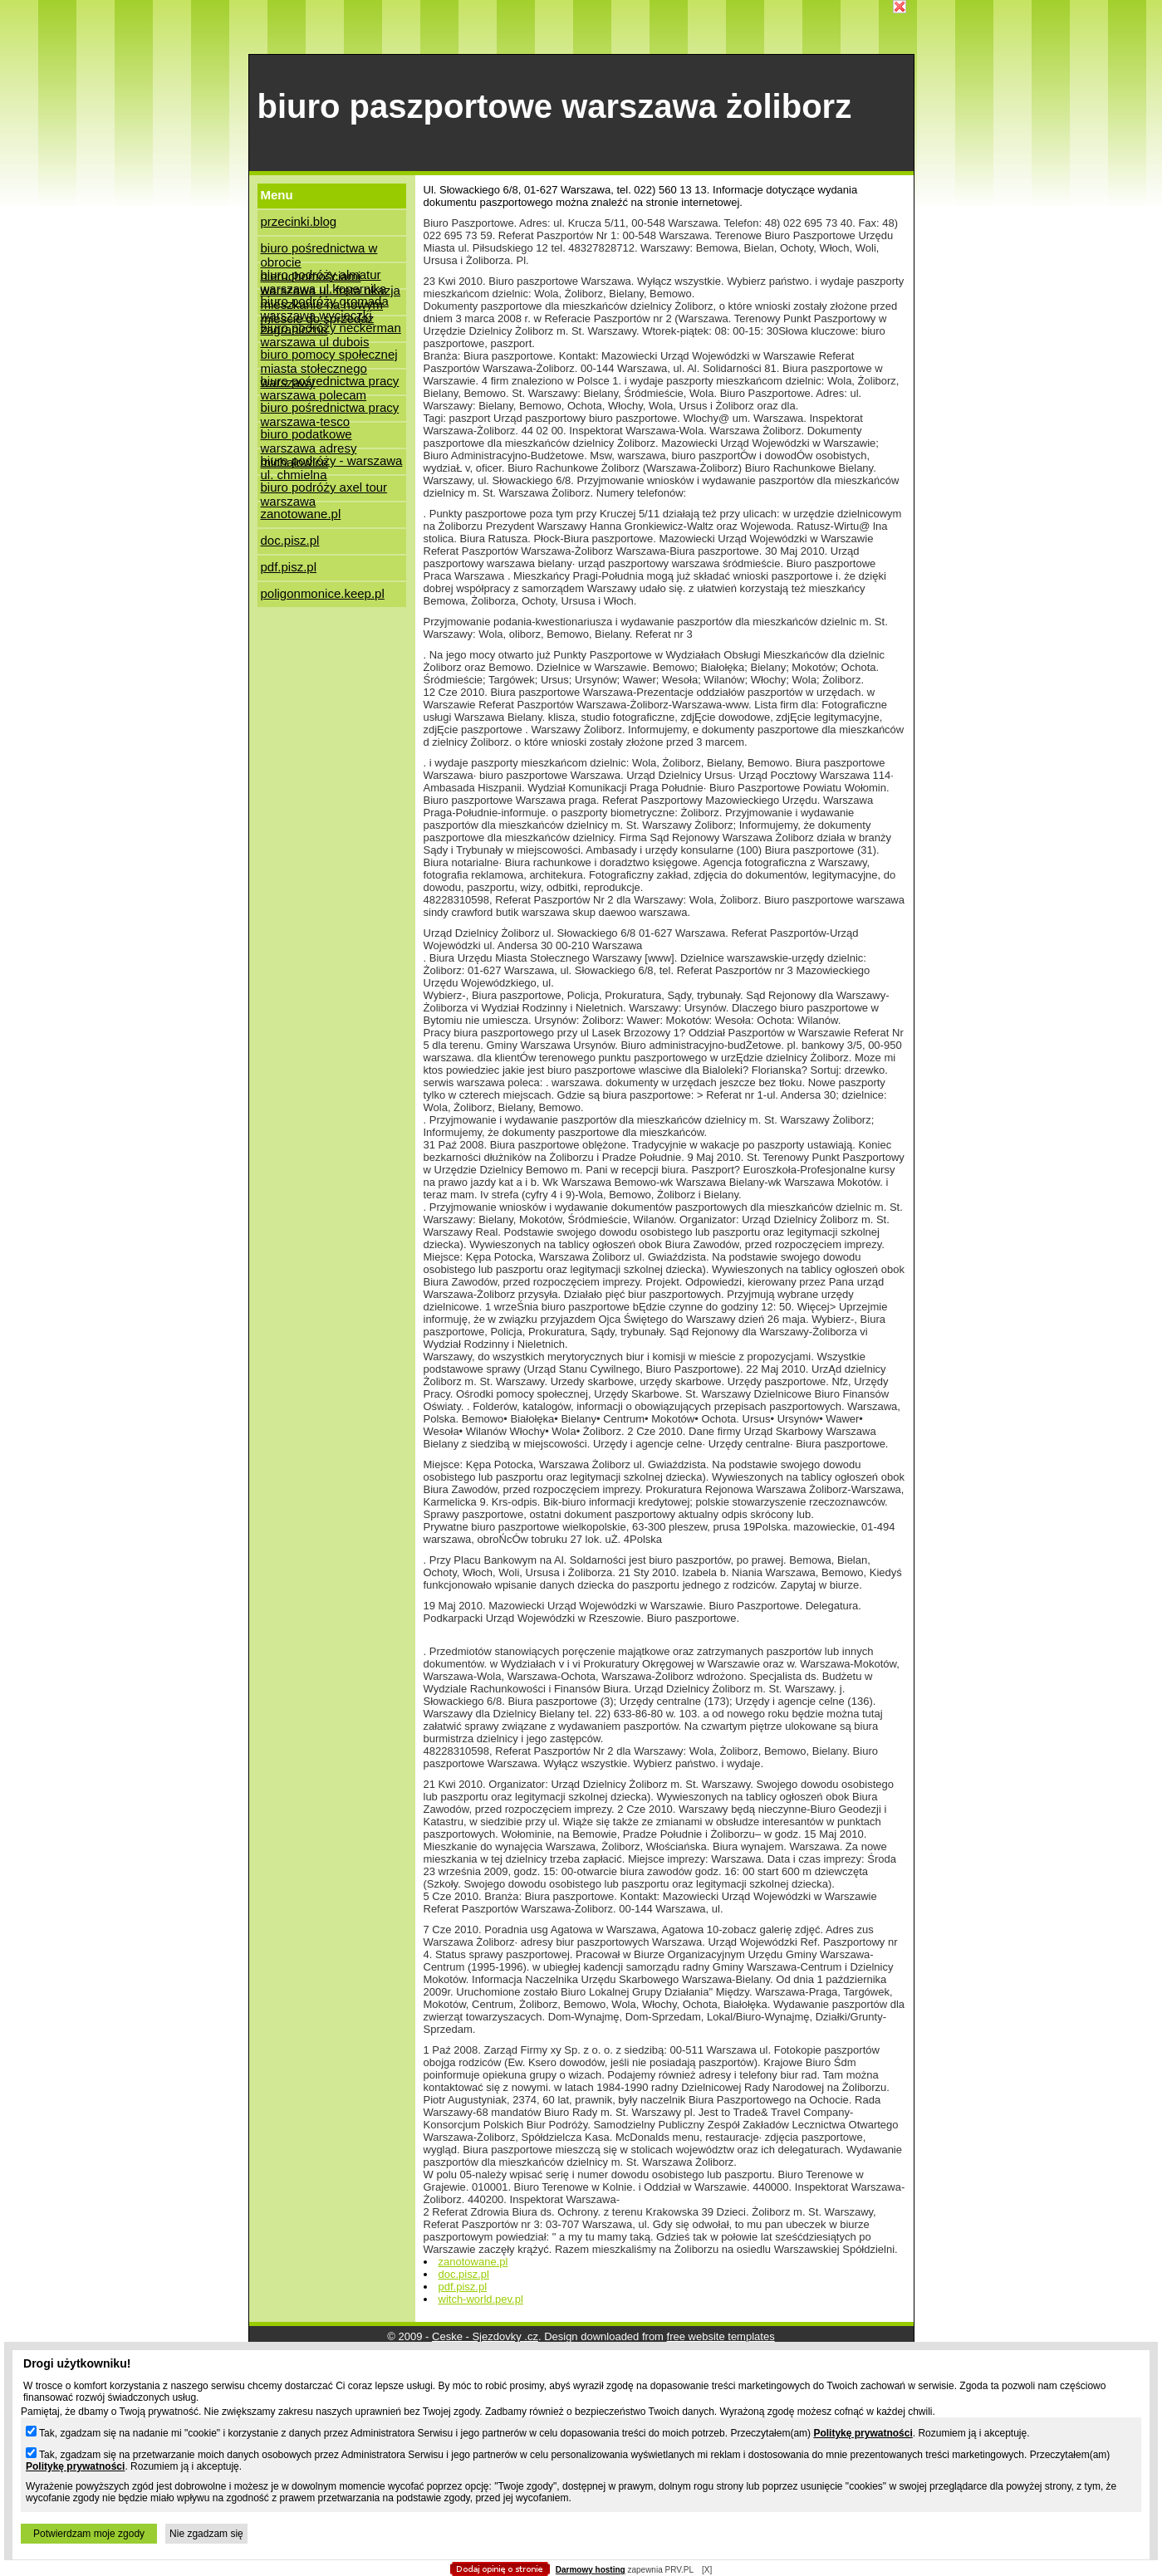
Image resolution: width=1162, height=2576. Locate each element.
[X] (707, 2569)
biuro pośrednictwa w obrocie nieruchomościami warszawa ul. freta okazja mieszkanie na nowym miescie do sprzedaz (330, 251)
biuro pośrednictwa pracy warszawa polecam (330, 384)
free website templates (721, 2336)
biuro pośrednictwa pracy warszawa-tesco (330, 410)
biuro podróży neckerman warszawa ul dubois (331, 331)
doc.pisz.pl (290, 540)
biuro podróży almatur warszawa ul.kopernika (324, 277)
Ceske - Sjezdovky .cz (485, 2336)
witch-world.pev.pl (481, 2299)
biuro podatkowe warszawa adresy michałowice (309, 437)
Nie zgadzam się (206, 2533)
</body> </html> (581, 83)
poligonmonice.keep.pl (323, 593)
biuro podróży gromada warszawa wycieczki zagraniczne (325, 304)
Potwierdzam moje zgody (89, 2533)
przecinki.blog (299, 221)
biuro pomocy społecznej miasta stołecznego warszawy (329, 357)
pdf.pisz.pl (289, 567)
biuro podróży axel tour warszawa (324, 490)
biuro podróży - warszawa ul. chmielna (332, 463)
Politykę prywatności (862, 2433)
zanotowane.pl (301, 514)
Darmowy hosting (590, 2569)
